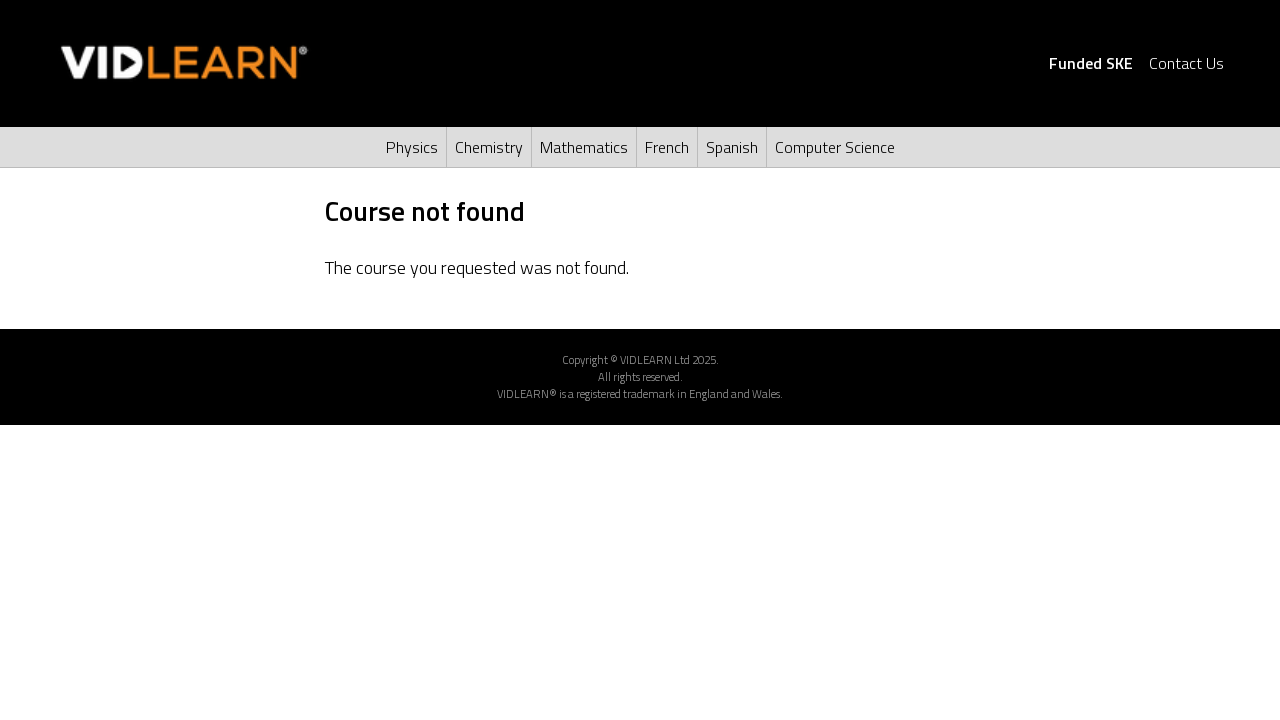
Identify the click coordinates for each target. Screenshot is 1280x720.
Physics (412, 147)
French (667, 147)
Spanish (732, 147)
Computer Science (835, 147)
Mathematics (584, 147)
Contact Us (1186, 63)
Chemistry (489, 147)
